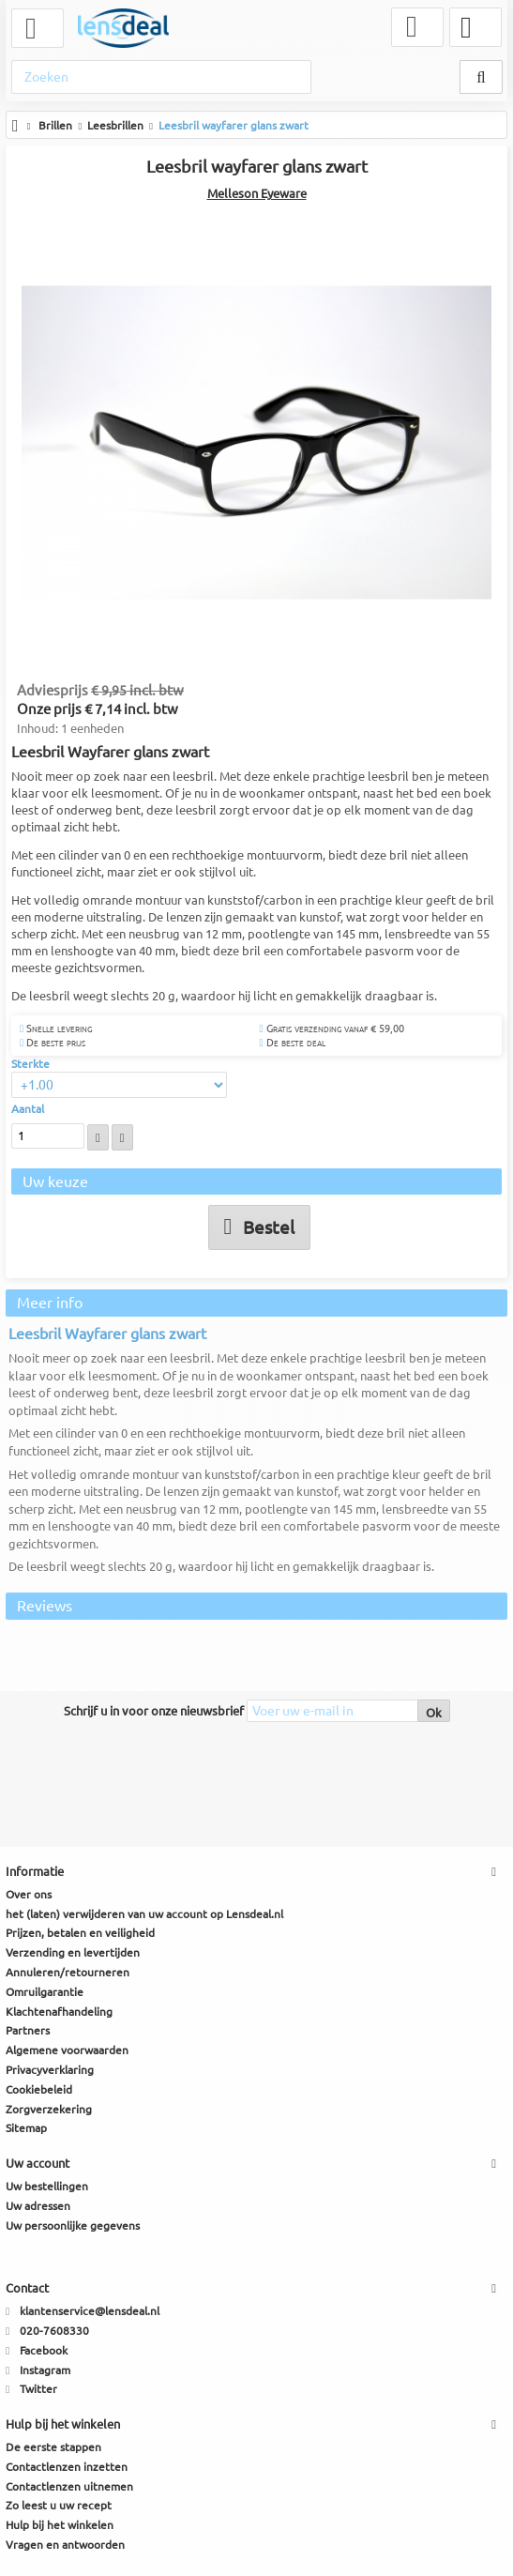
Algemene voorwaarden (67, 2051)
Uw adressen (38, 2207)
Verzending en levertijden (73, 1953)
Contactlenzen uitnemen (69, 2486)
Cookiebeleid (39, 2090)
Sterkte (32, 1064)
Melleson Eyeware (257, 193)
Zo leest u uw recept (59, 2506)
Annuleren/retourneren (67, 1973)
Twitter (38, 2390)
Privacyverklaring (50, 2071)
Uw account (37, 2164)
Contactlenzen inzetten (67, 2468)
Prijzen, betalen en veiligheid (80, 1934)
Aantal (27, 1110)
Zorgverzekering (49, 2109)
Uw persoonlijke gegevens (73, 2225)
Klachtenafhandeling (59, 2011)
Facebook (44, 2351)
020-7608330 (54, 2331)
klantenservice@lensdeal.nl (89, 2312)
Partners (28, 2031)
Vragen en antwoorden (65, 2545)
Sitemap (26, 2129)
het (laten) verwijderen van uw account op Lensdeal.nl (144, 1914)
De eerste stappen (53, 2448)
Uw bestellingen (47, 2187)
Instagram (45, 2370)
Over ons (29, 1895)
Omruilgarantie (44, 1993)
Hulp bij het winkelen (59, 2526)
